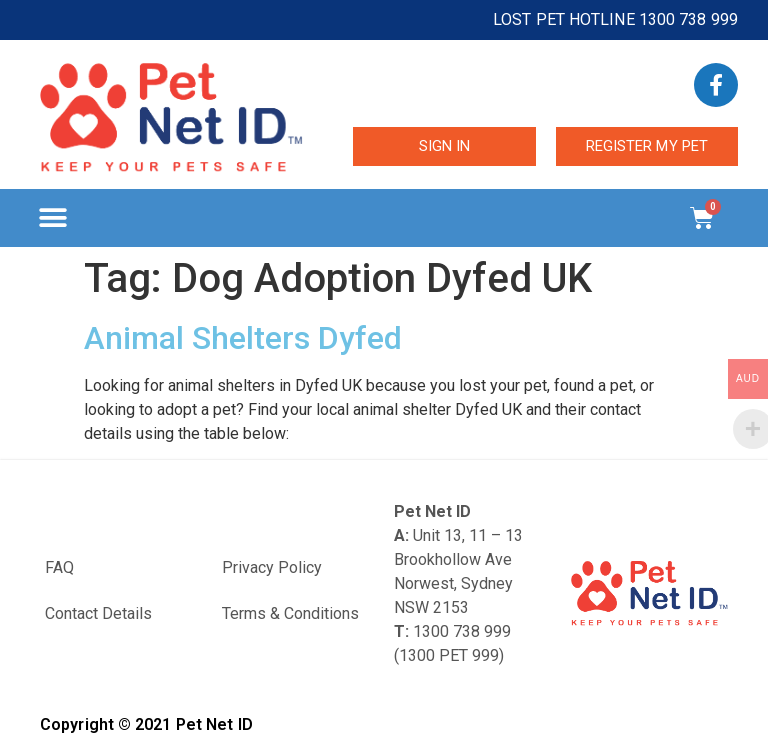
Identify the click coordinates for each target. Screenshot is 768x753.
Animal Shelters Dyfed (243, 338)
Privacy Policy (272, 567)
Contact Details (98, 613)
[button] (52, 218)
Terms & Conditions (290, 613)
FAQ (59, 567)
